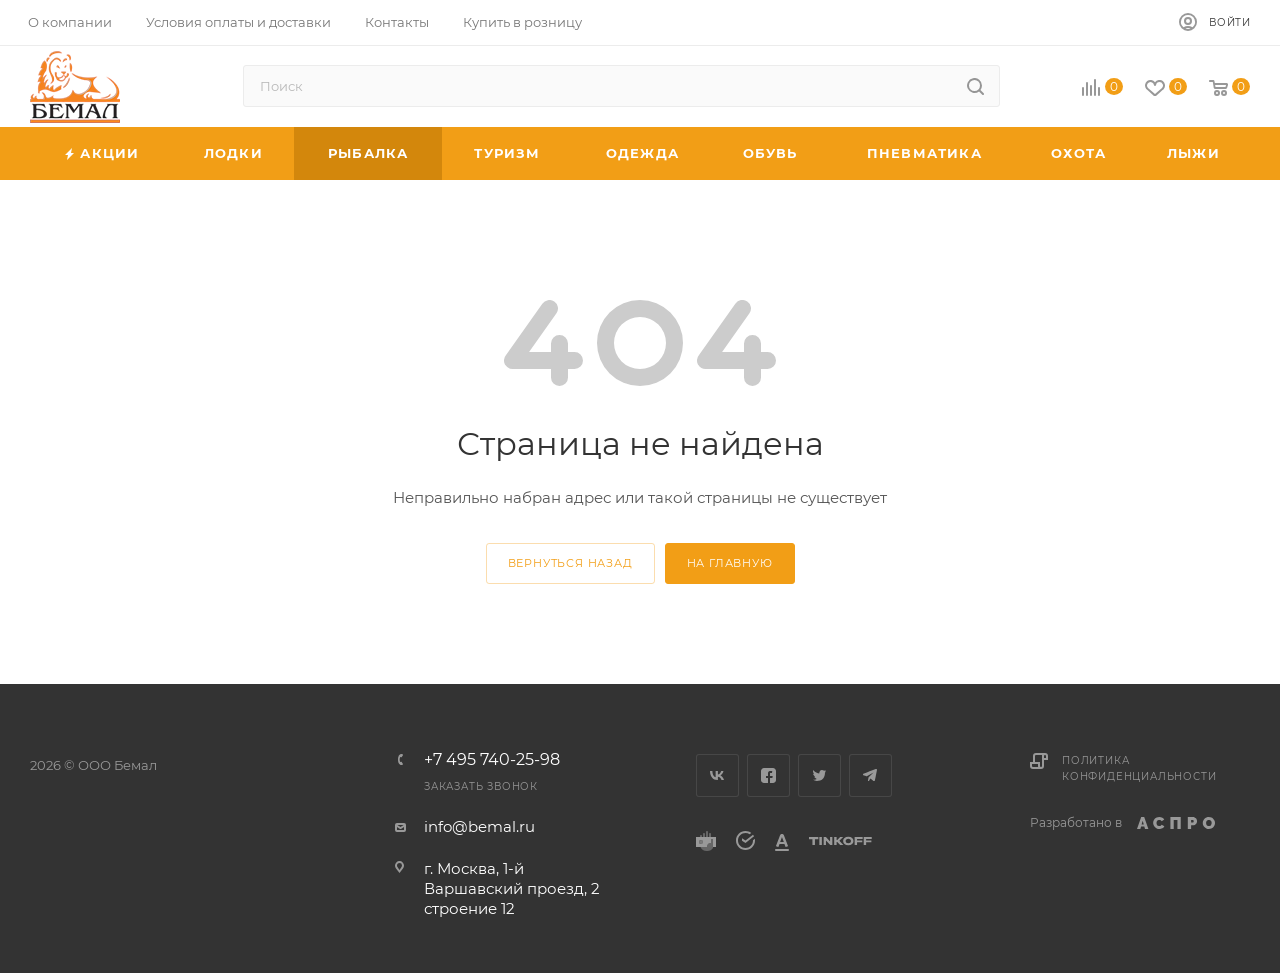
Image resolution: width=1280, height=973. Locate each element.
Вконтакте (717, 775)
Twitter (819, 775)
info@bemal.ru (479, 826)
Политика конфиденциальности (1139, 768)
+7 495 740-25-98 (492, 760)
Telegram (870, 775)
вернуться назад (570, 563)
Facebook (768, 775)
